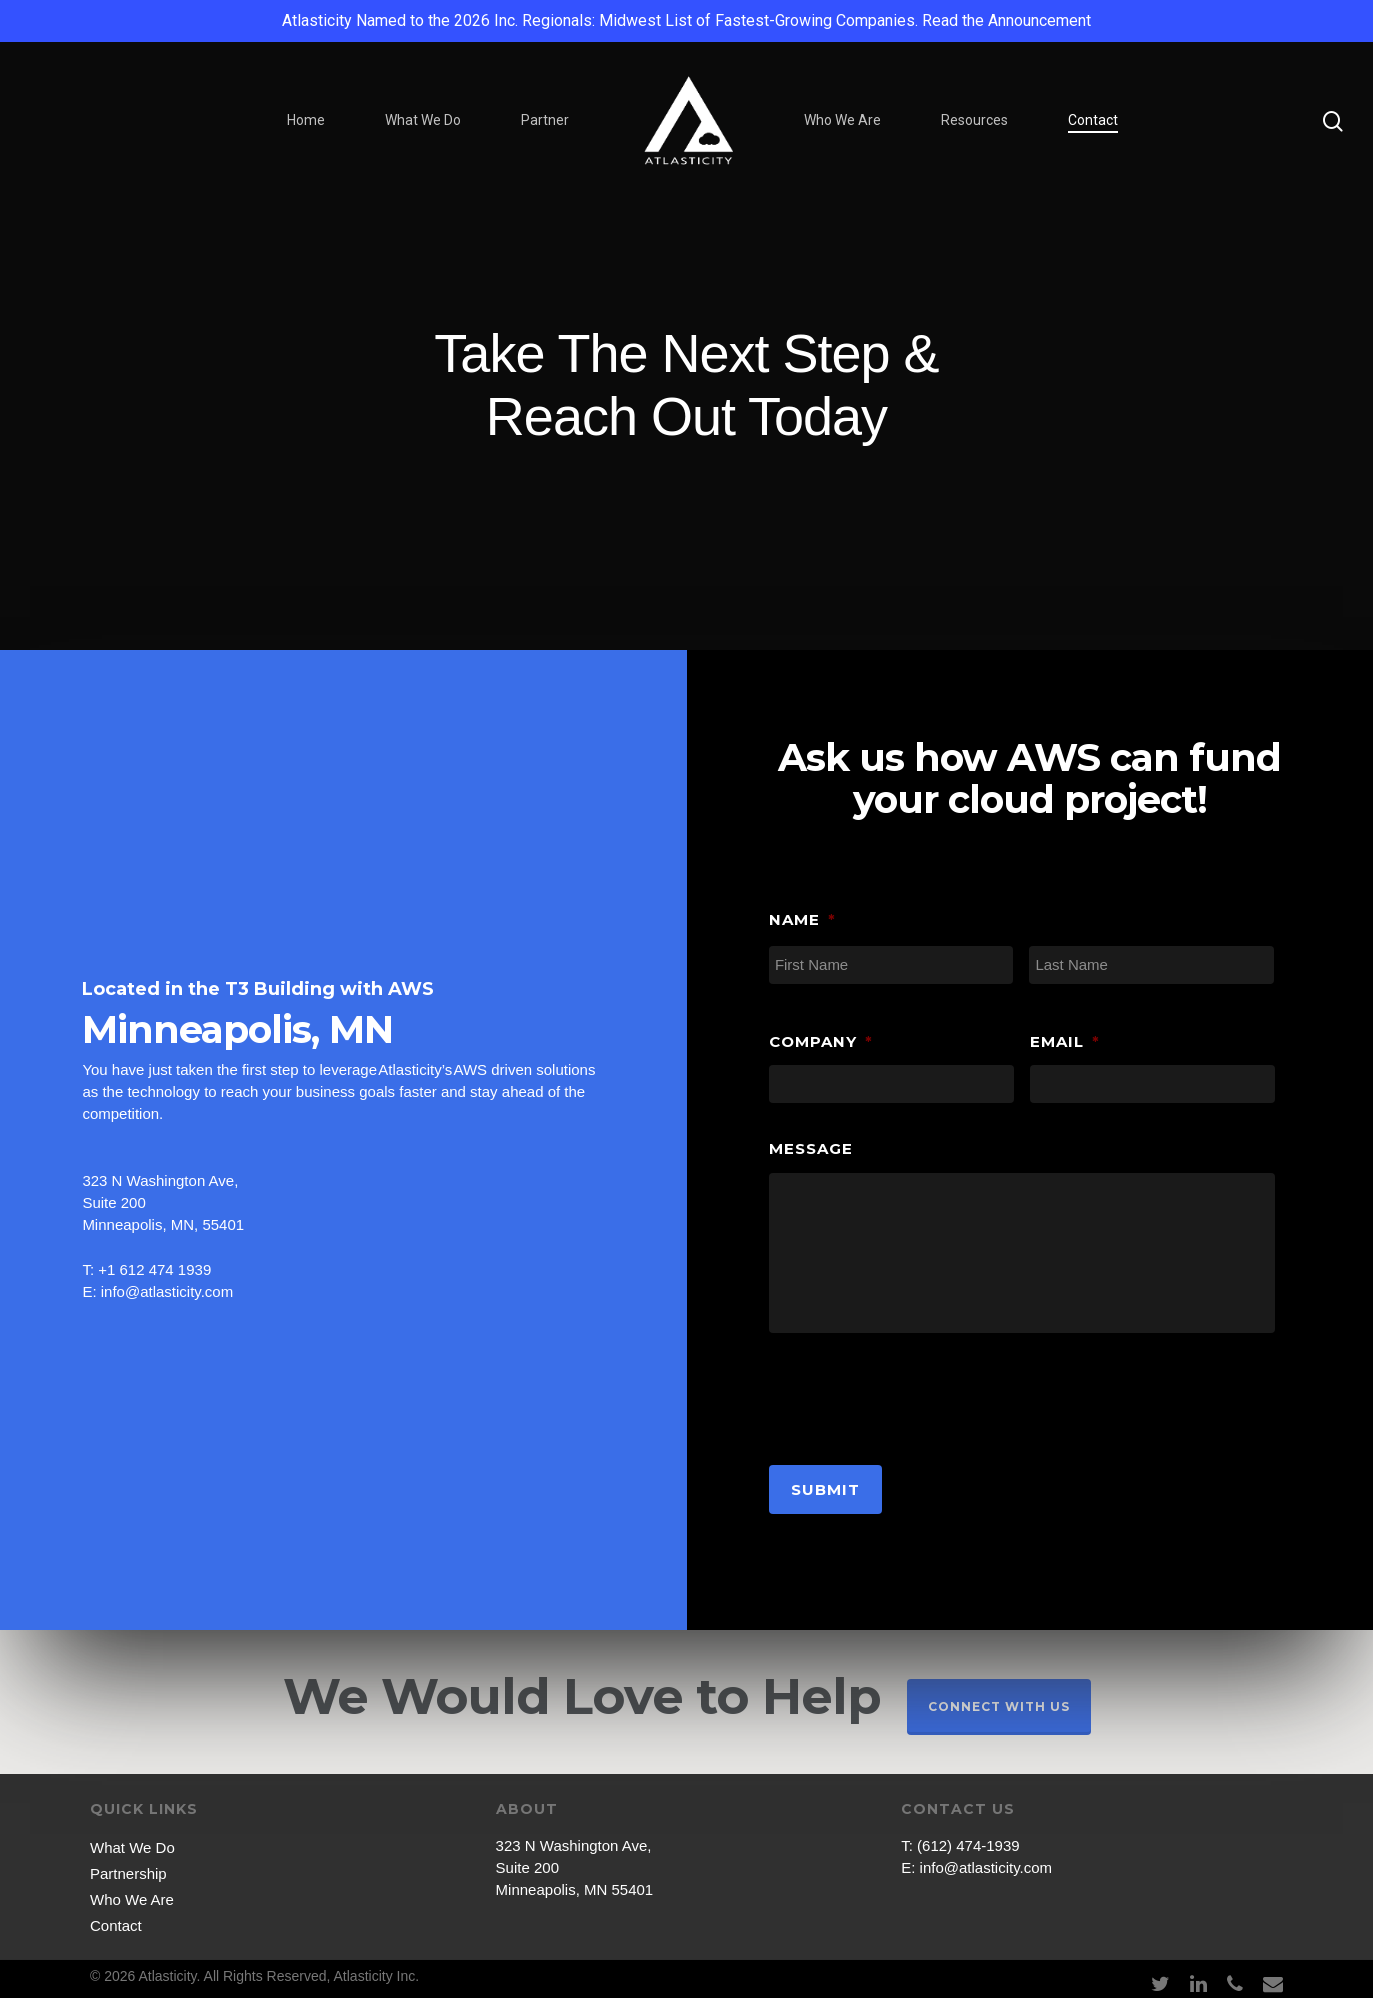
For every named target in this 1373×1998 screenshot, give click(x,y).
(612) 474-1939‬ (968, 1845)
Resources (974, 120)
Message (811, 1148)
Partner (545, 120)
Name (802, 919)
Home (306, 120)
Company (821, 1041)
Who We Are (842, 120)
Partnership (128, 1873)
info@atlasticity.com (986, 1867)
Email (1065, 1041)
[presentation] (921, 1394)
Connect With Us (999, 1706)
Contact (1093, 120)
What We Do (423, 120)
